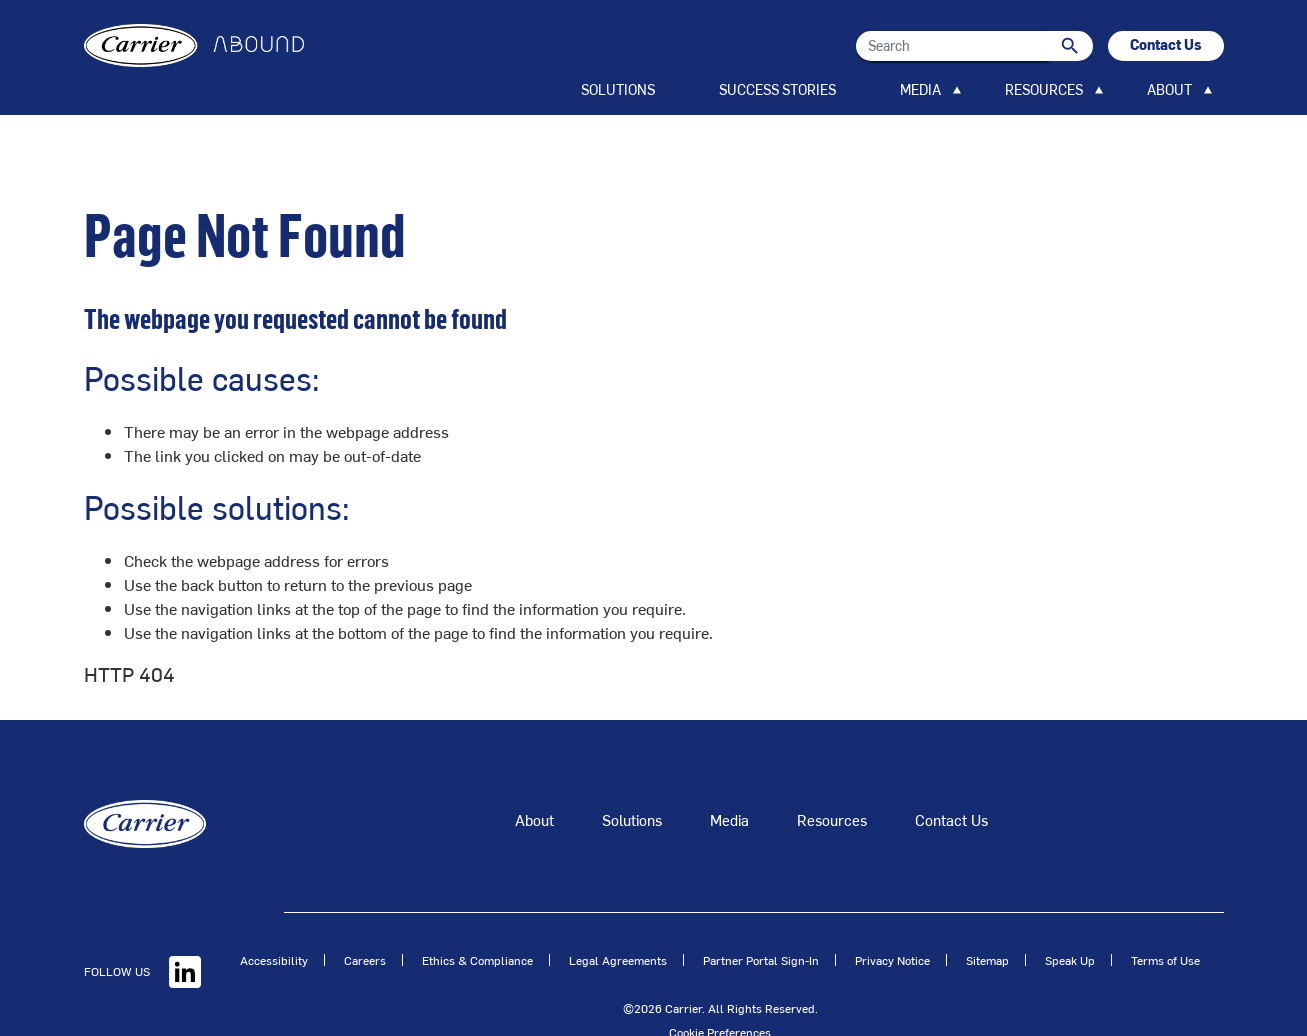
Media (729, 779)
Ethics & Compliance (477, 920)
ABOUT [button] (1169, 89)
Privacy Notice (892, 920)
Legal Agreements (618, 920)
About (534, 779)
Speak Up (1070, 920)
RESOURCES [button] (1044, 89)
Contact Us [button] (1166, 44)
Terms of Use (1165, 920)
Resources (832, 779)
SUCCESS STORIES (777, 89)
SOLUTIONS (618, 89)
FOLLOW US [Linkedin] (142, 931)
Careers (365, 920)
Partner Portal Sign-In (761, 920)
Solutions (632, 779)
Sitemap (987, 920)
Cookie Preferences (720, 992)
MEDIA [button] (920, 89)
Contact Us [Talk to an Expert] (951, 779)
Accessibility (274, 920)
